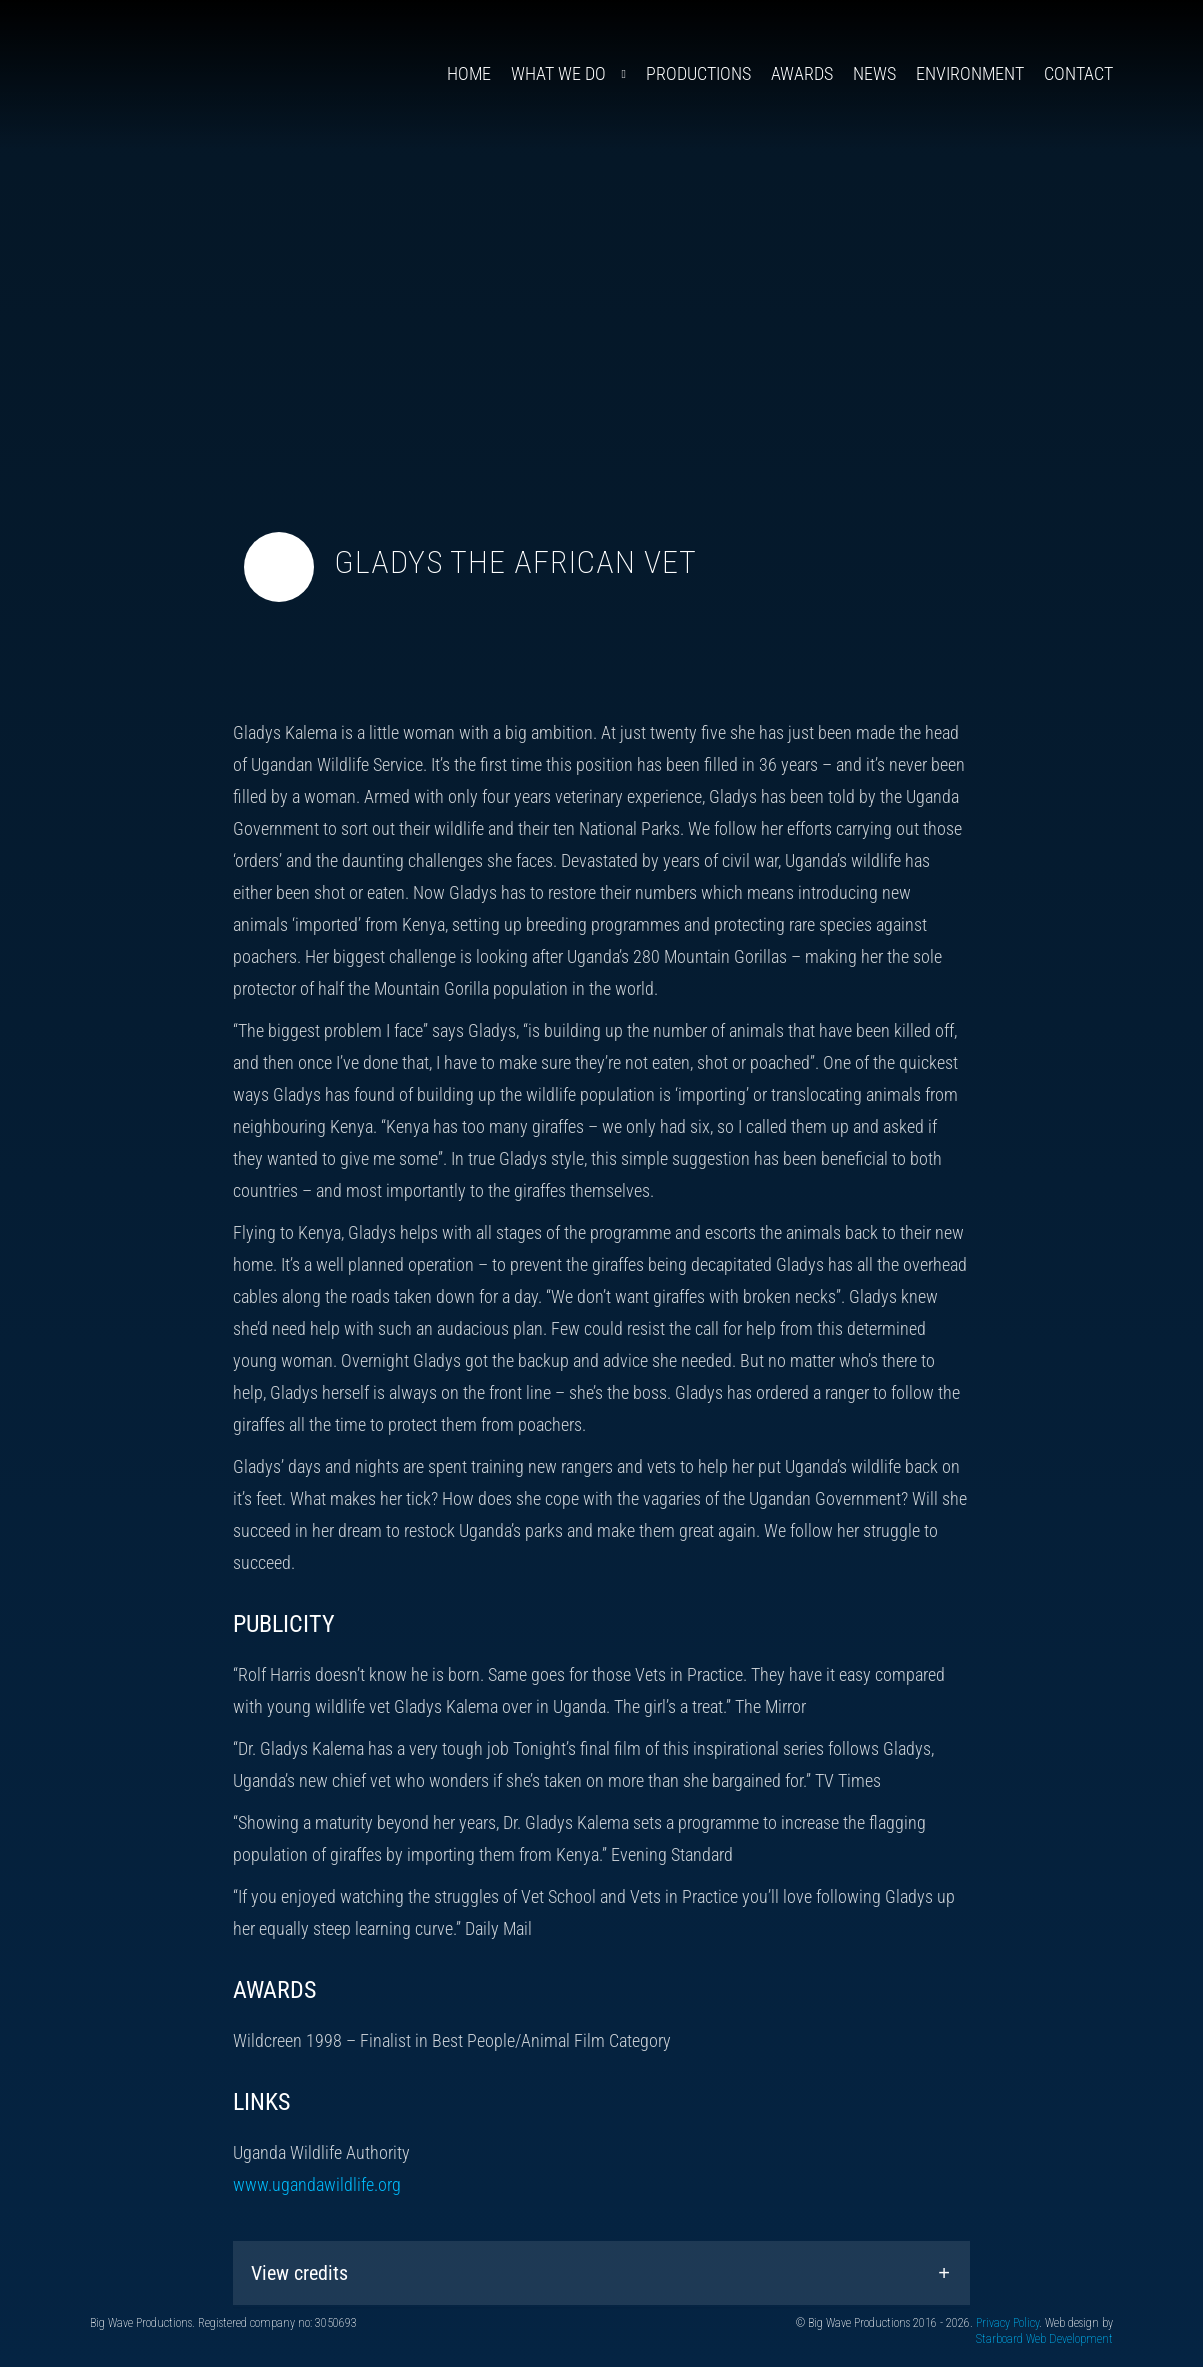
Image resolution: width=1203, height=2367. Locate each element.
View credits (299, 2273)
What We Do (558, 73)
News (874, 73)
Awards (802, 73)
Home (469, 73)
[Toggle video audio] (279, 567)
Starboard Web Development (1044, 2339)
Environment (970, 73)
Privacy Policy (1007, 2323)
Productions (698, 73)
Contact (1078, 73)
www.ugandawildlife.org (317, 2184)
